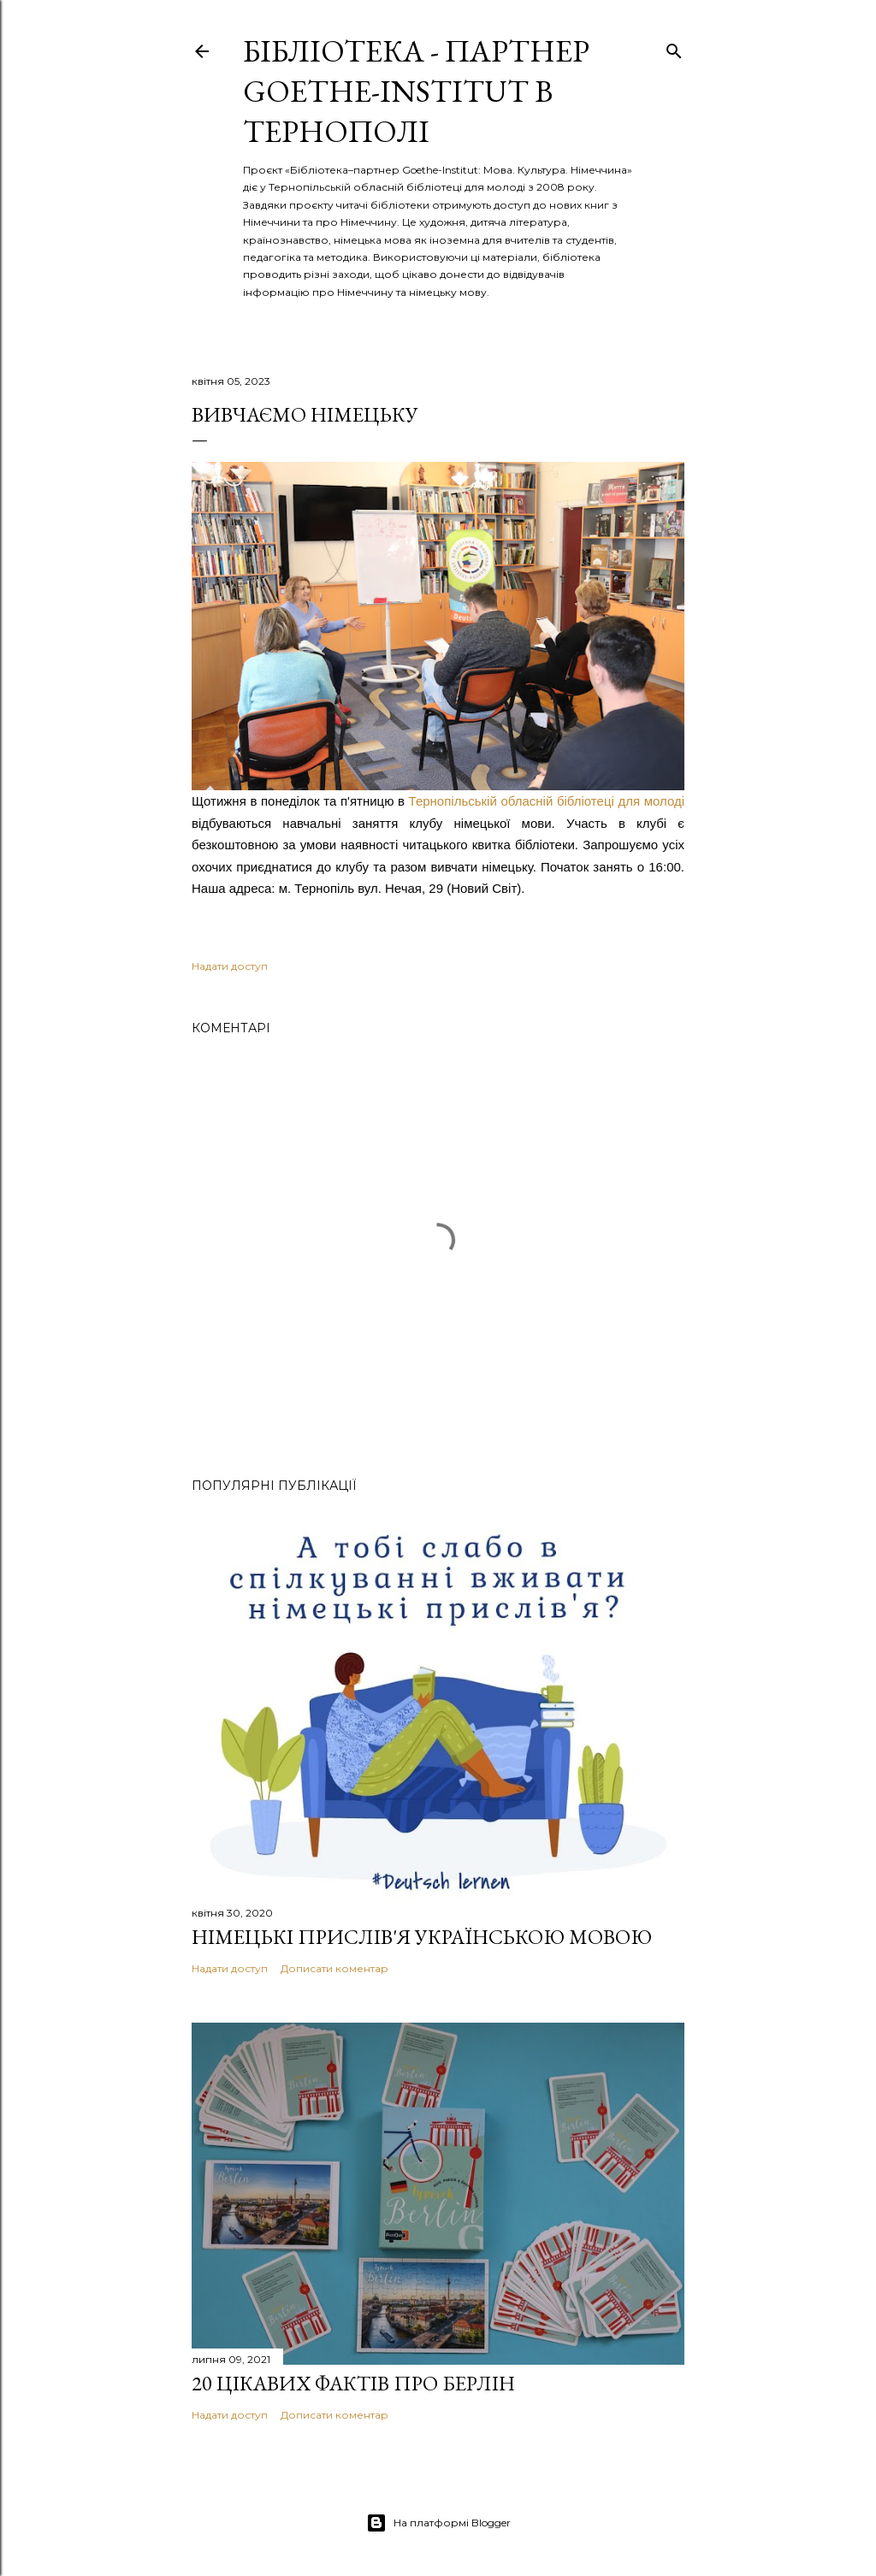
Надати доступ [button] (230, 966)
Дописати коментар (334, 1968)
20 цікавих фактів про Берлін (353, 2383)
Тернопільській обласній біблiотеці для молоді (546, 801)
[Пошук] (674, 47)
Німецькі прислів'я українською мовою (422, 1936)
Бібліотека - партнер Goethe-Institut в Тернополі (416, 91)
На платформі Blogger (438, 2523)
